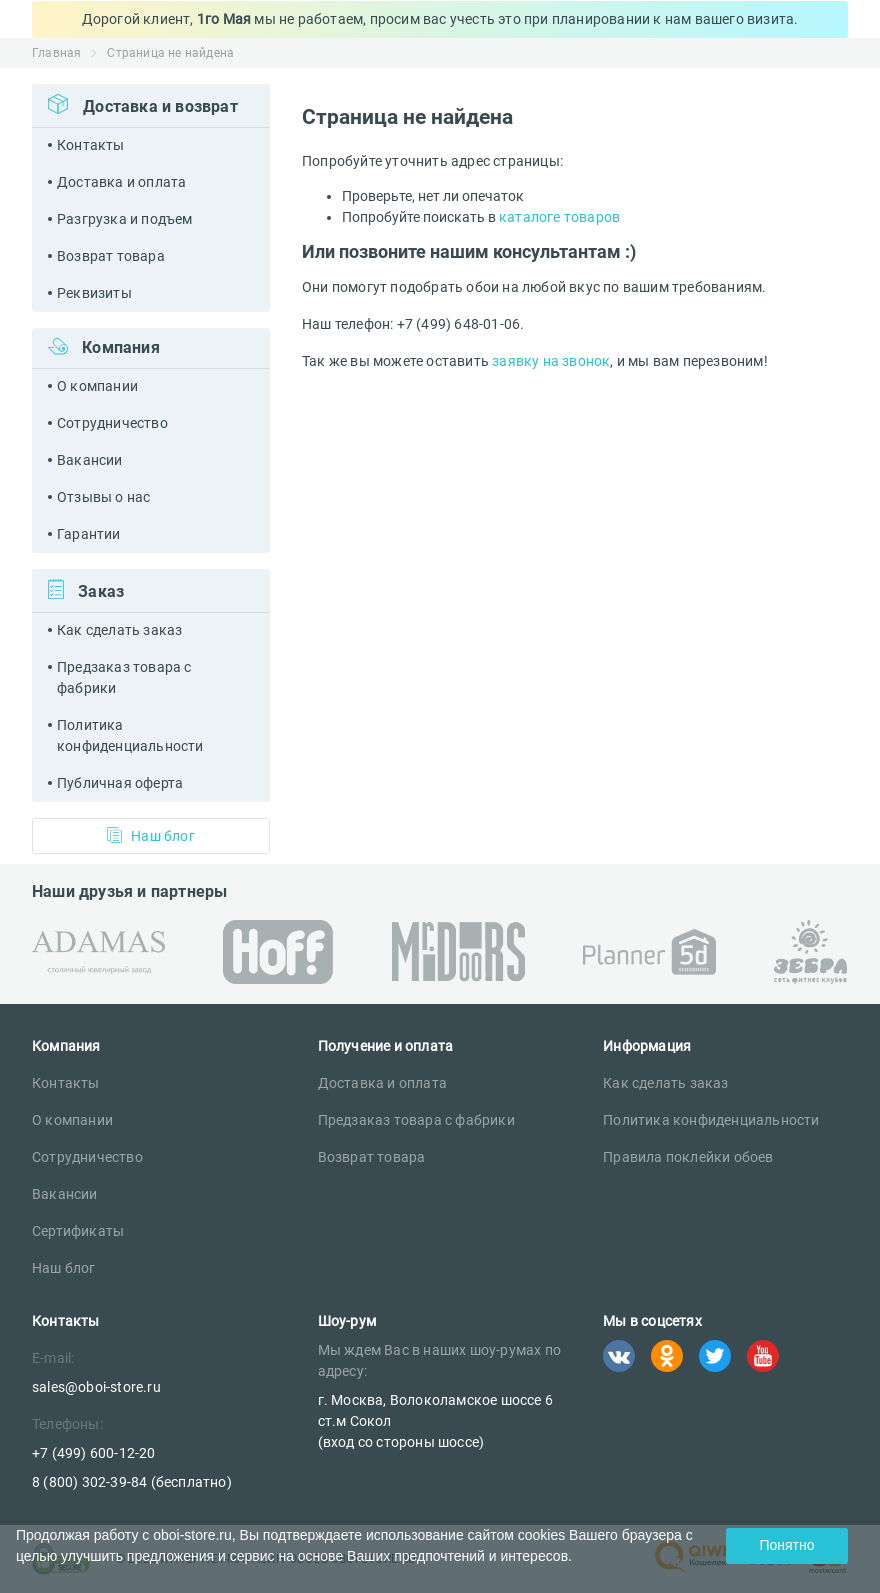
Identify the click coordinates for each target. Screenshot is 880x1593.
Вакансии (90, 460)
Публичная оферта (120, 783)
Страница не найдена (170, 53)
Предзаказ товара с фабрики (124, 677)
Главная (56, 53)
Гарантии (89, 534)
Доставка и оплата (121, 182)
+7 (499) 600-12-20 (94, 1453)
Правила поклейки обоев (688, 1157)
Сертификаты (78, 1231)
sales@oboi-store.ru (96, 1387)
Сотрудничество (112, 423)
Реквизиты (94, 293)
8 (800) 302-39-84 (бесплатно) (132, 1482)
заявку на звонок (551, 361)
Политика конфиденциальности (130, 735)
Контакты (91, 145)
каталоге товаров (559, 217)
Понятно (786, 1545)
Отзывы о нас (103, 497)
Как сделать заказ (119, 630)
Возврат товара (111, 256)
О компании (97, 386)
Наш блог (151, 835)
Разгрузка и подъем (125, 219)
